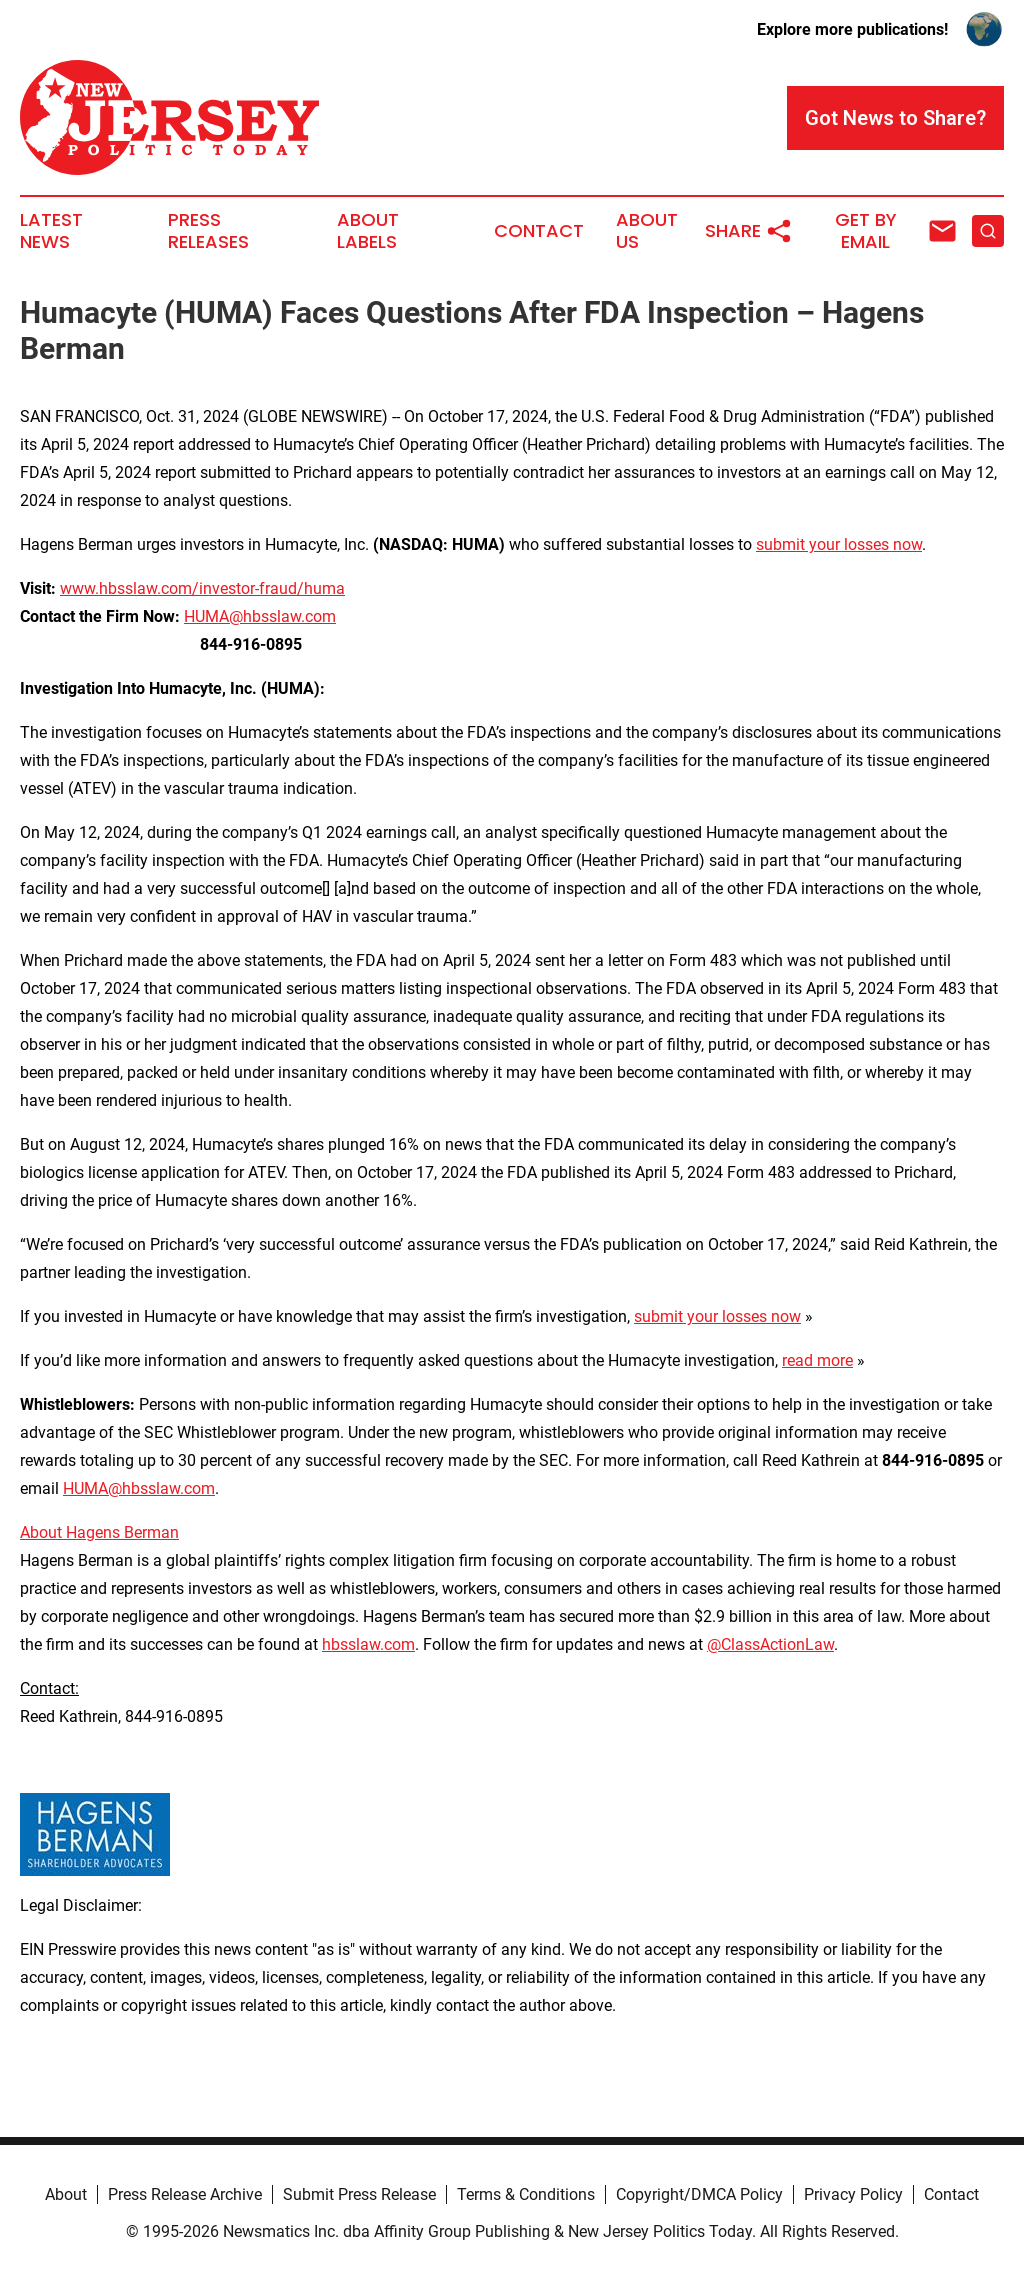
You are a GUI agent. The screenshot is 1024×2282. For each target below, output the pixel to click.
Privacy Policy (853, 2194)
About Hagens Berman (99, 1532)
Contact (539, 231)
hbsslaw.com (368, 1644)
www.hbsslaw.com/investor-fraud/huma (202, 588)
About (66, 2194)
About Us (647, 231)
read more (817, 1360)
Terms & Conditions (526, 2194)
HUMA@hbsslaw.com (260, 616)
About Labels (368, 231)
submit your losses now (839, 544)
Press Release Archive (185, 2194)
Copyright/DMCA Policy (699, 2194)
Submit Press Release (359, 2194)
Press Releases (208, 231)
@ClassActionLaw (770, 1644)
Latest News (51, 231)
